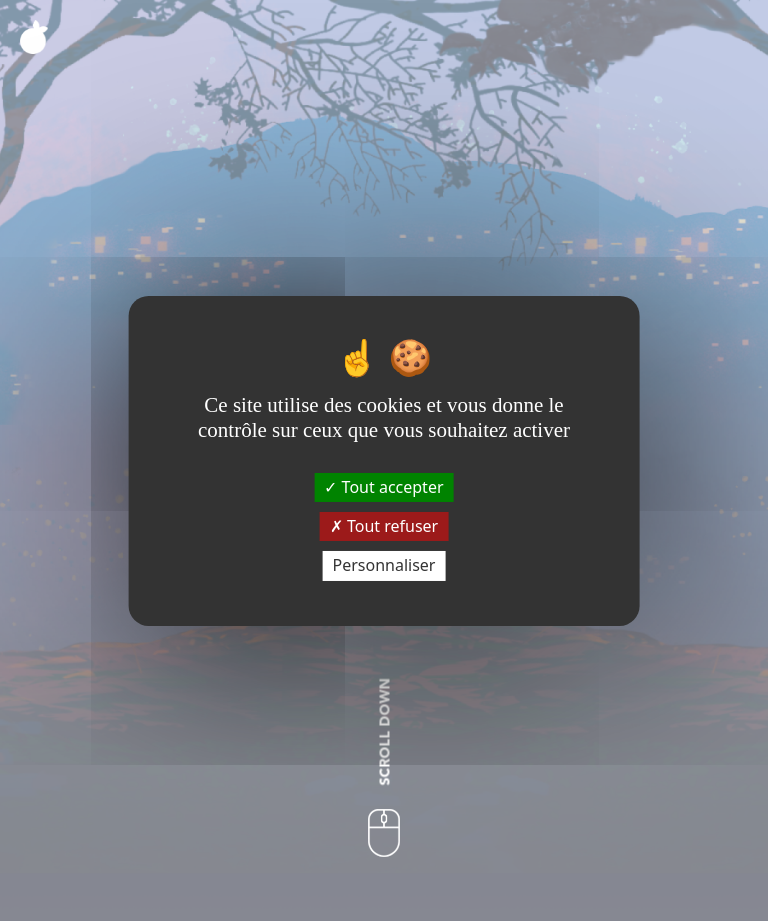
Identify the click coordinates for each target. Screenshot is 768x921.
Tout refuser (384, 526)
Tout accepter (383, 487)
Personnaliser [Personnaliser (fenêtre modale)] (384, 565)
